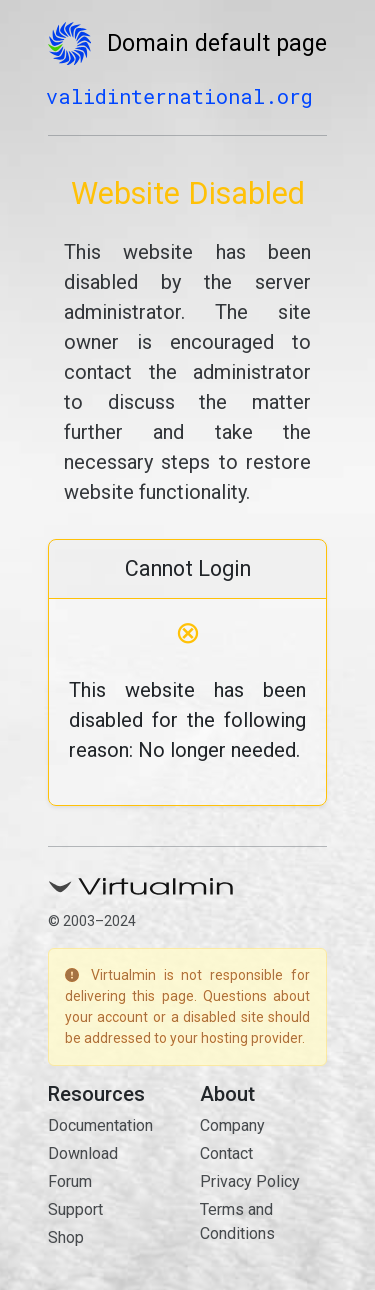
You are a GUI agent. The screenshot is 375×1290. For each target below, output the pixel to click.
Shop (66, 1237)
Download (83, 1153)
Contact (226, 1153)
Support (75, 1209)
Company (232, 1125)
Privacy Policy (250, 1181)
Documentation (100, 1125)
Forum (70, 1181)
